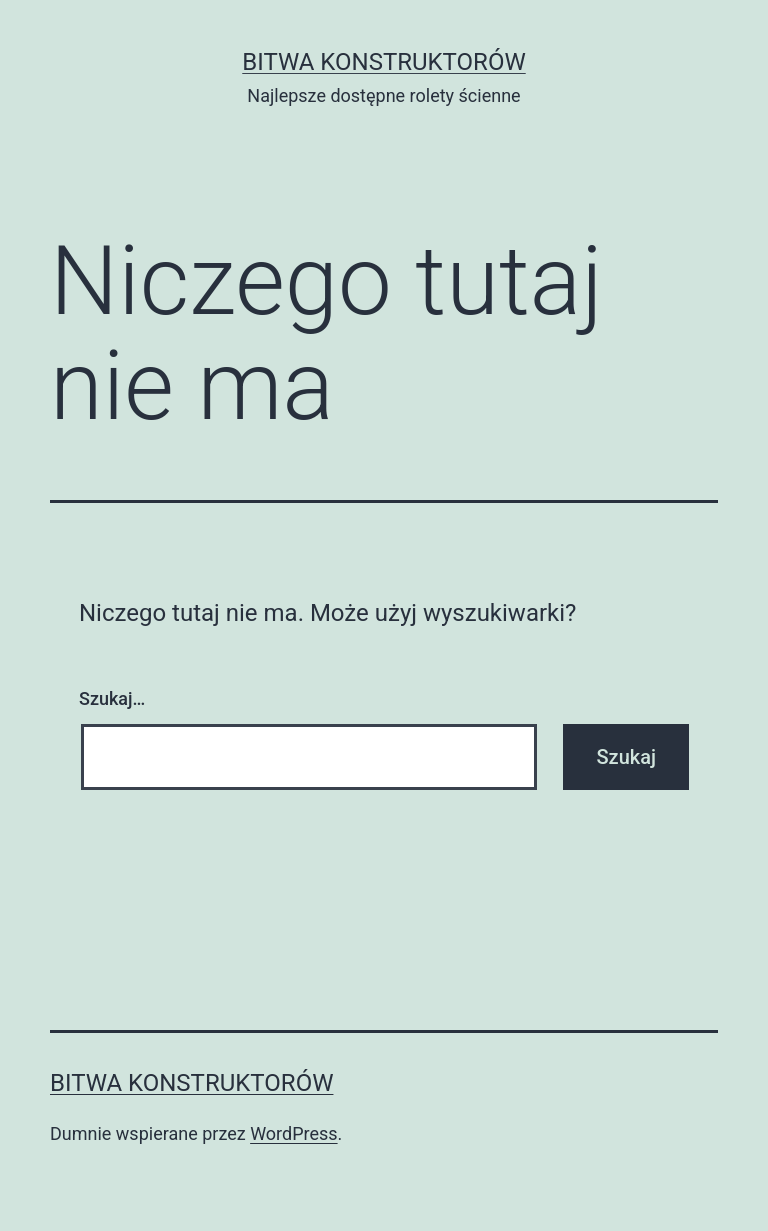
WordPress (293, 1133)
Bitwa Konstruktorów (383, 62)
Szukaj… (112, 698)
